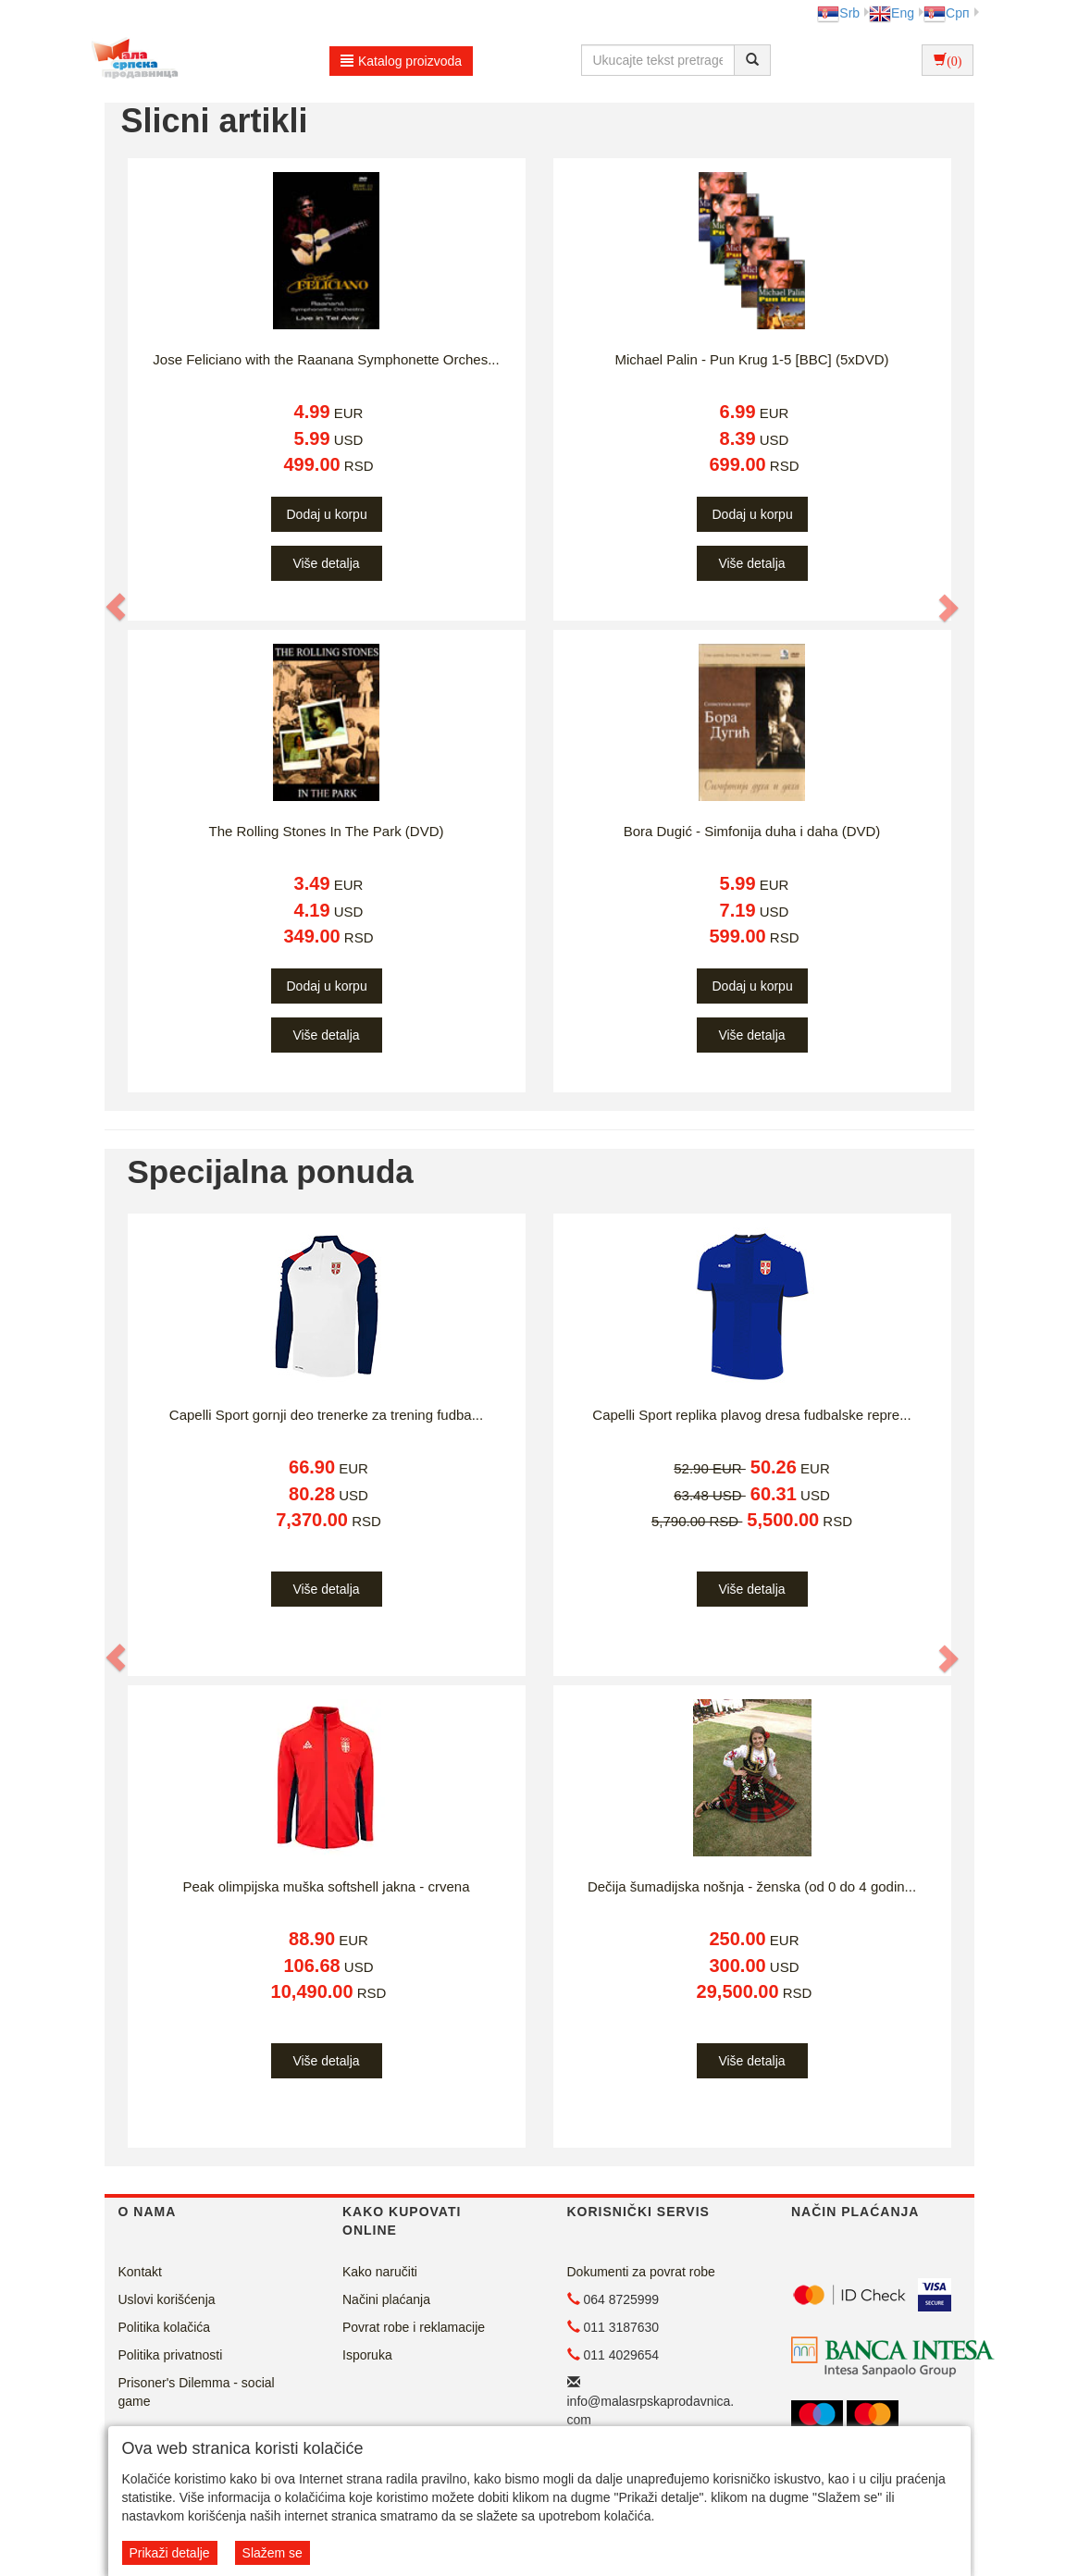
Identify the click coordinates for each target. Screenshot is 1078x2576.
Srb (838, 13)
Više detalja (325, 563)
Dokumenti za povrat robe (641, 2271)
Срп (946, 13)
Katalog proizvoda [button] (401, 61)
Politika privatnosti (170, 2355)
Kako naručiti (379, 2271)
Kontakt (140, 2271)
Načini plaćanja (386, 2299)
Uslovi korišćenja (167, 2299)
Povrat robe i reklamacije (413, 2327)
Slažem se (272, 2552)
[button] (117, 607)
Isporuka (367, 2355)
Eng (891, 13)
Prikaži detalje (170, 2552)
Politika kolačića (164, 2327)
